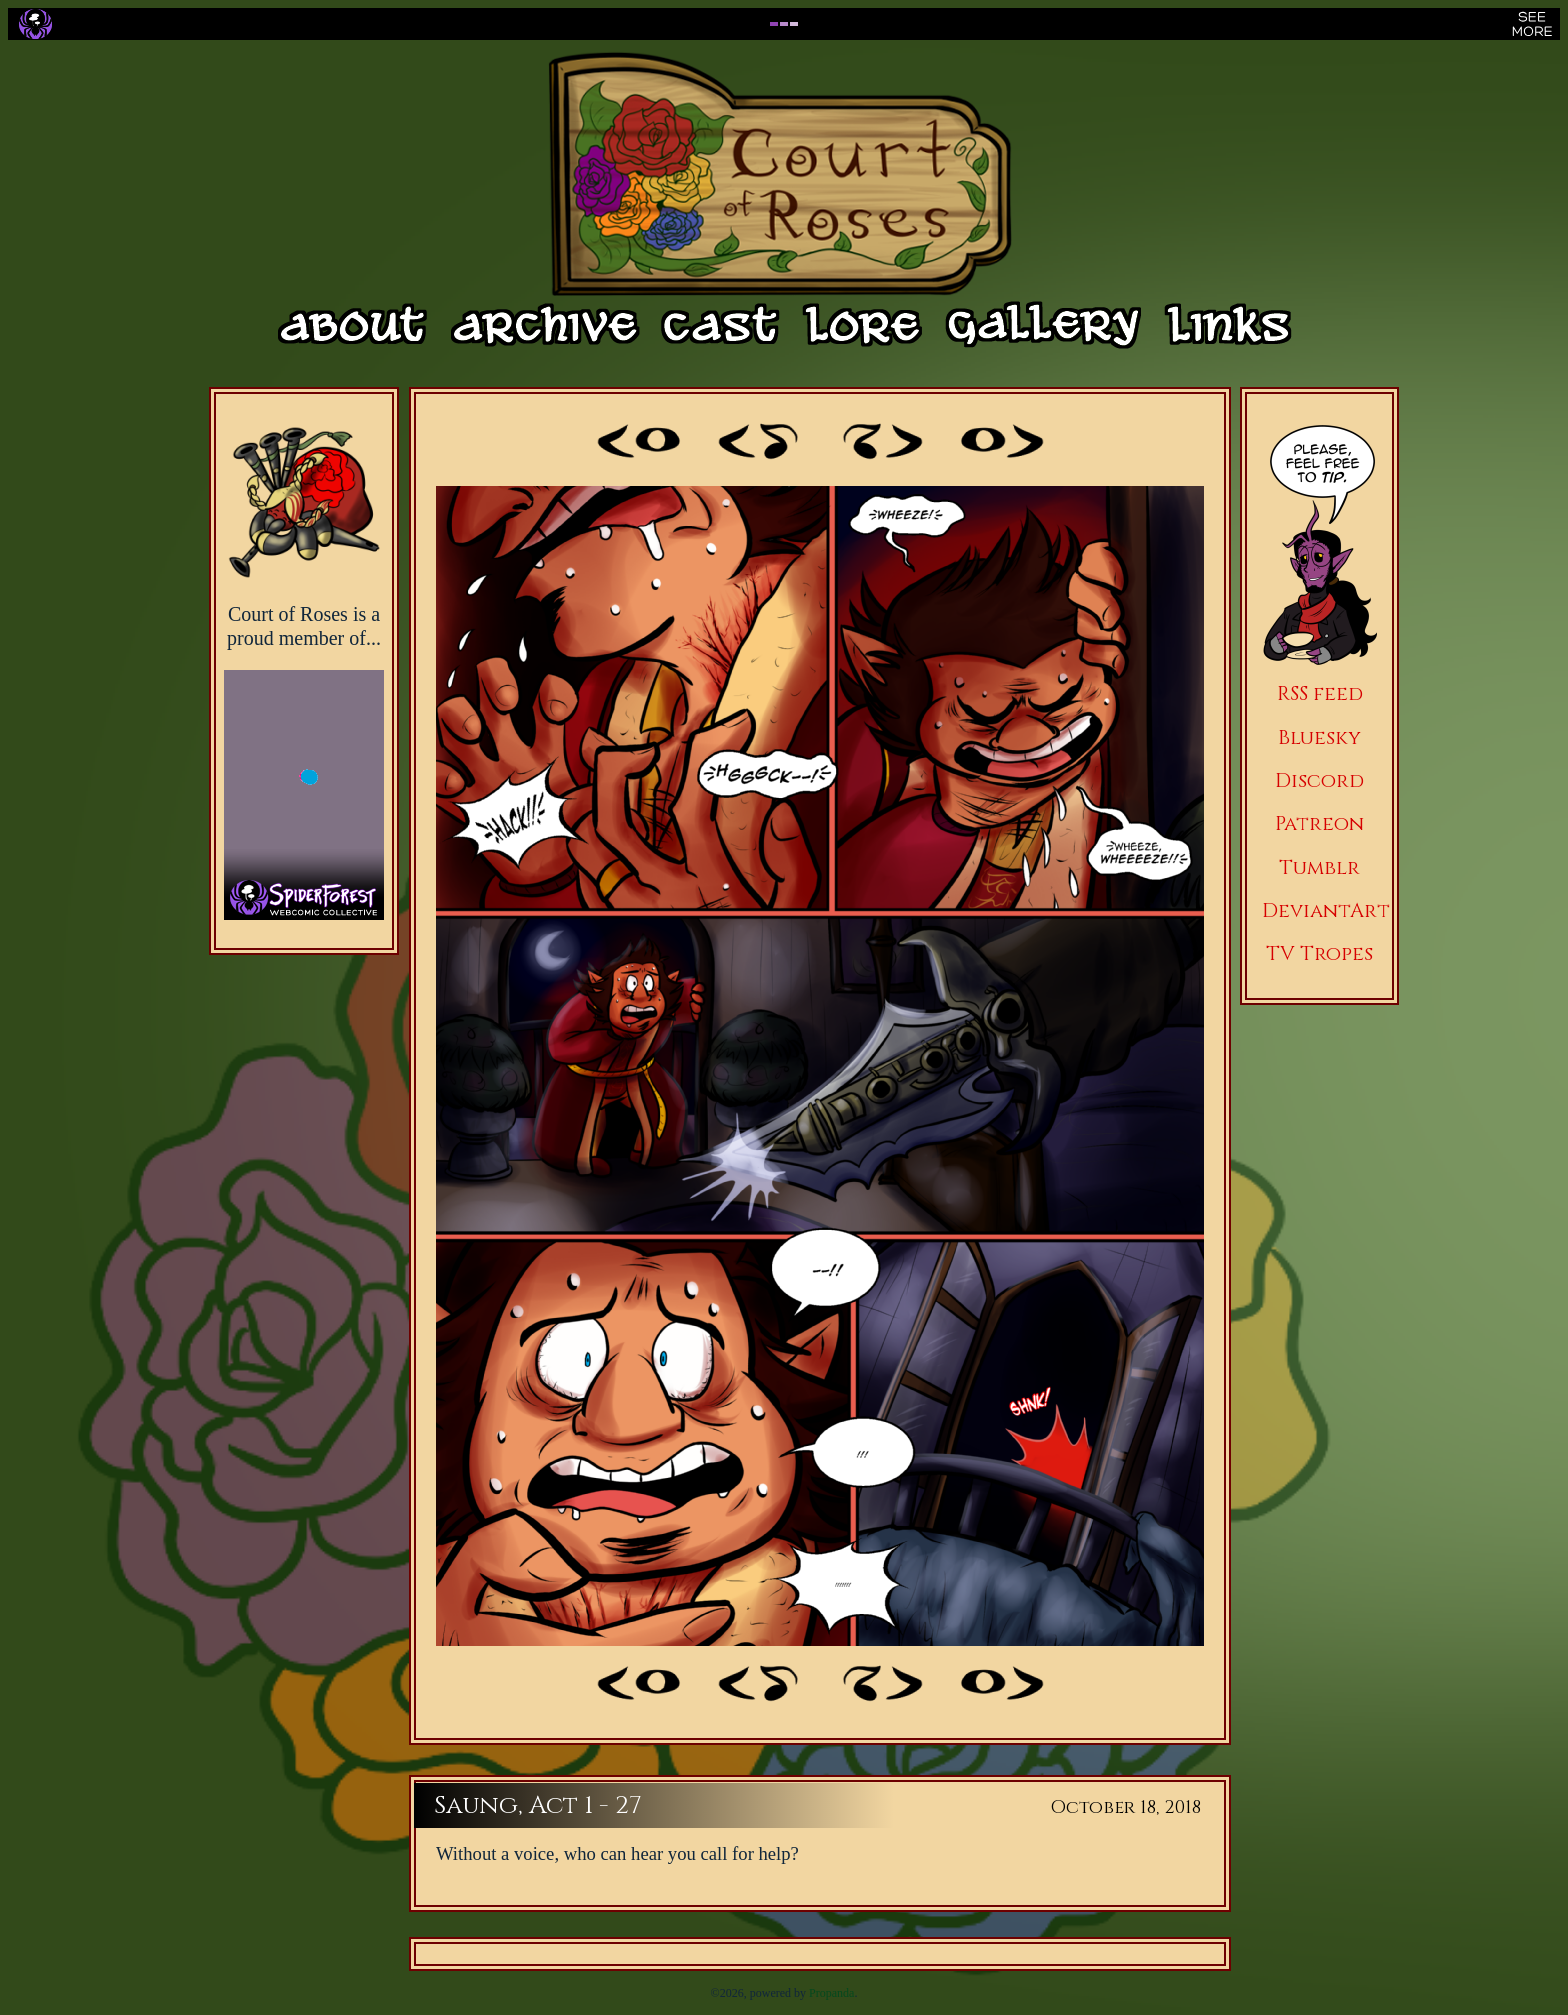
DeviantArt (1326, 910)
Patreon (1319, 823)
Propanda (831, 1993)
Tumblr (1319, 867)
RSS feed (1320, 693)
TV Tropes (1319, 953)
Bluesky (1319, 737)
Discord (1319, 780)
